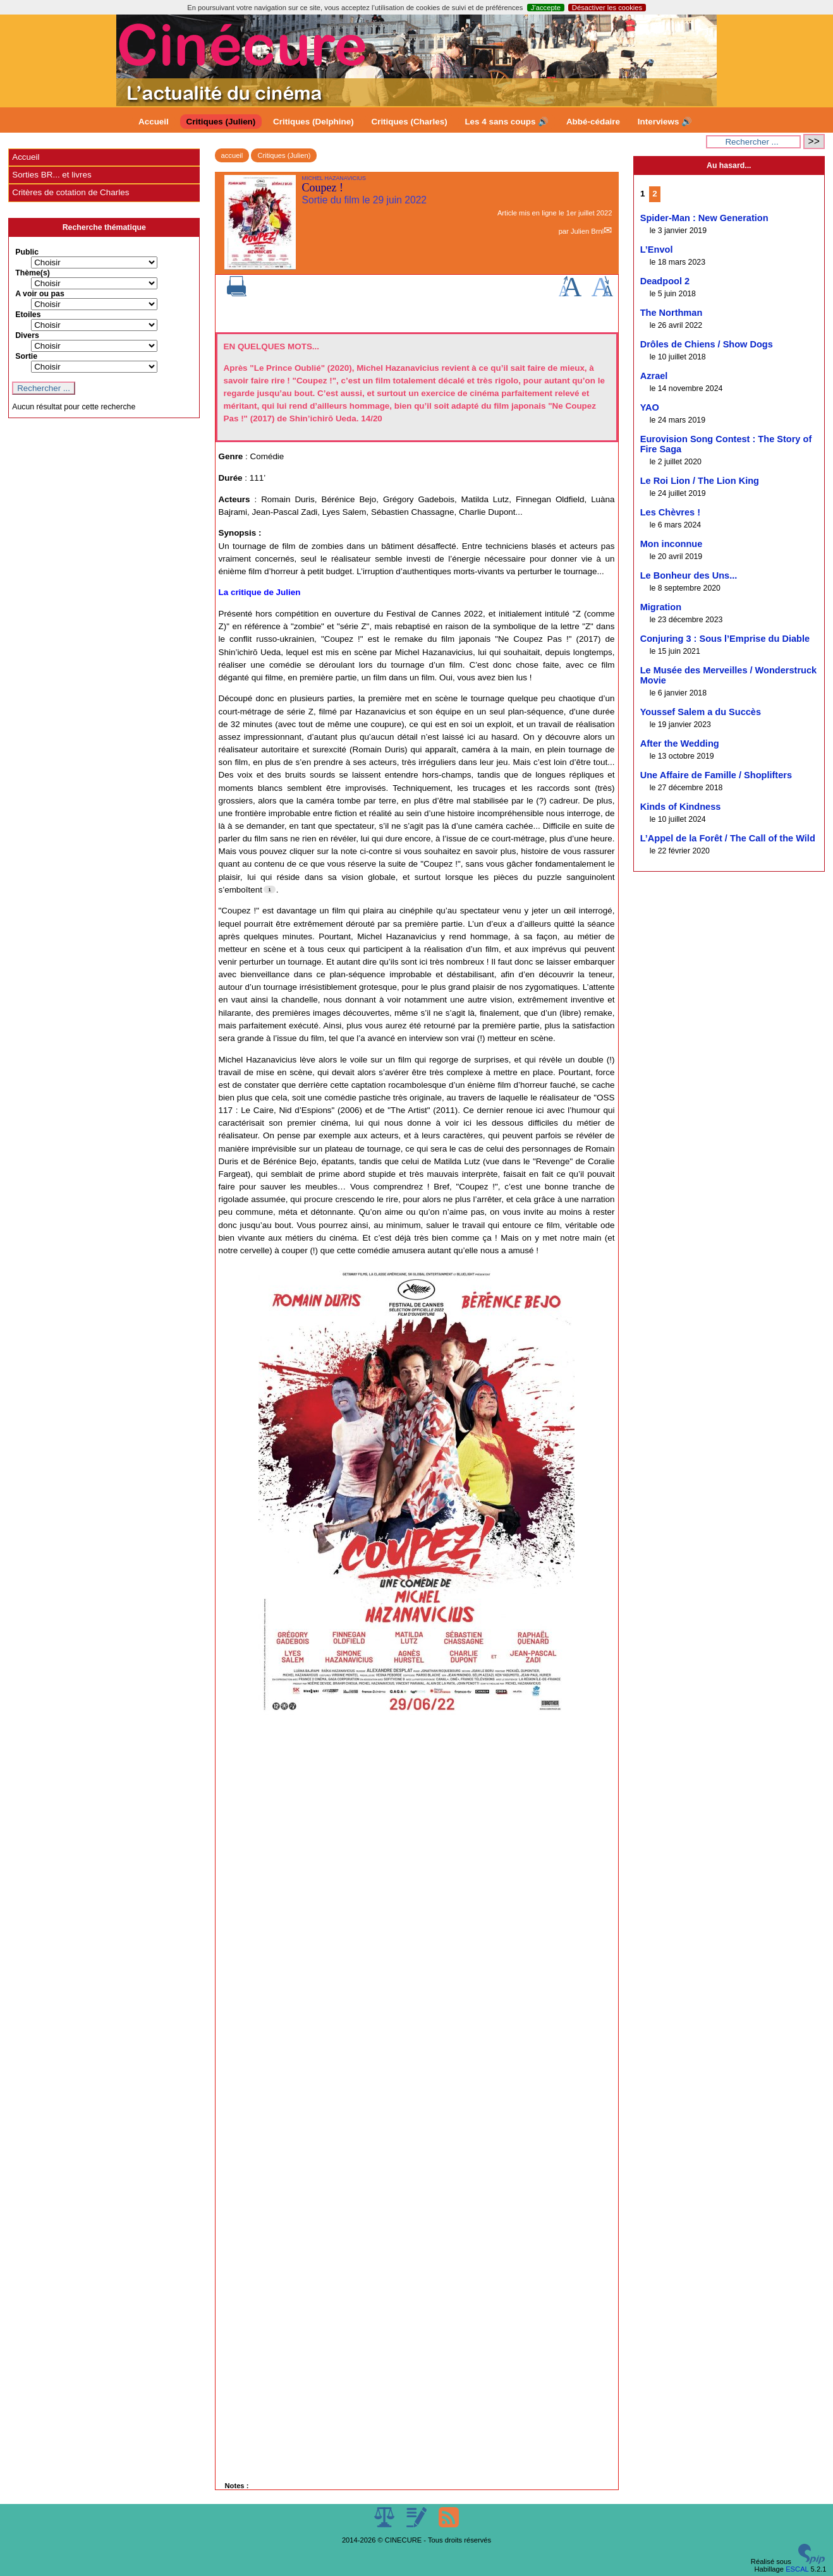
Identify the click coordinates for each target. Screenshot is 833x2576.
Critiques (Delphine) (313, 121)
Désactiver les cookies (607, 7)
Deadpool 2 (665, 281)
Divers (27, 335)
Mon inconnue (671, 544)
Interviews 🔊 (665, 121)
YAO (649, 407)
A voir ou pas (39, 293)
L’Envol (656, 249)
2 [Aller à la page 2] (654, 193)
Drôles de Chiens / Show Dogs (706, 344)
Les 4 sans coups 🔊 (507, 121)
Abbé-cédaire (593, 121)
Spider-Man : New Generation (704, 218)
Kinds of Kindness (680, 807)
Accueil (153, 121)
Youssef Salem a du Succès (700, 712)
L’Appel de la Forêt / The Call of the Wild (727, 838)
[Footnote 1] (269, 889)
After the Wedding (679, 743)
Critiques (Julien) (221, 121)
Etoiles (27, 314)
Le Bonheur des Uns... (689, 575)
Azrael (654, 376)
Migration (660, 607)
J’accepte (546, 7)
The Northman (671, 313)
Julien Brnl (587, 231)
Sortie (26, 356)
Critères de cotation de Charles (70, 192)
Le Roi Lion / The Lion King (699, 481)
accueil (232, 155)
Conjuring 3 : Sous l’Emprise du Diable (725, 639)
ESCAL (797, 2569)
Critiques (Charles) (409, 121)
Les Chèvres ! (670, 512)
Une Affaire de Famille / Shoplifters (716, 775)
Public (27, 252)
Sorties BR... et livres (51, 174)
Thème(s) (32, 272)
